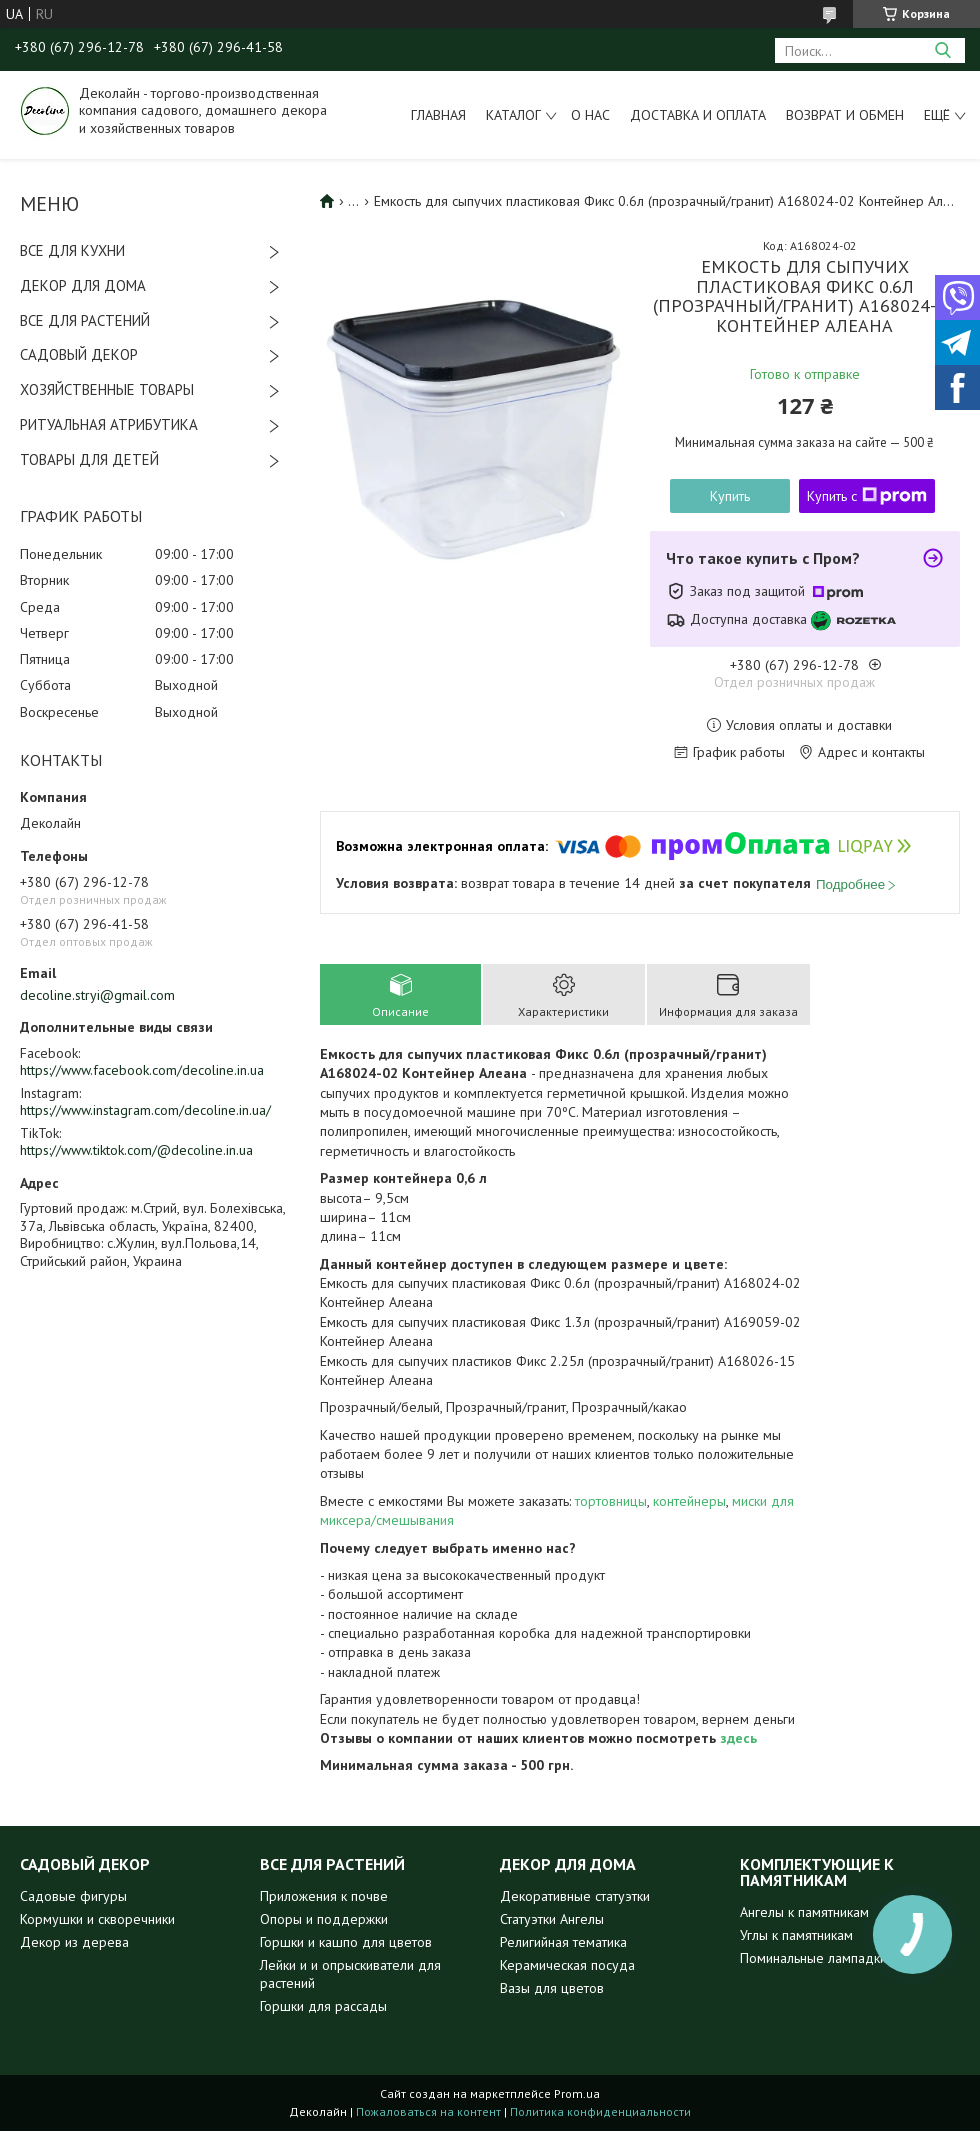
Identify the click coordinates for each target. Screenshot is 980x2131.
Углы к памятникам (796, 1935)
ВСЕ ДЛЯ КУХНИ (72, 250)
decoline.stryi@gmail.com (97, 995)
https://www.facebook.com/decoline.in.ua (142, 1070)
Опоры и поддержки (324, 1919)
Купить (730, 496)
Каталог (513, 115)
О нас (590, 115)
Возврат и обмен (845, 115)
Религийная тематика (563, 1942)
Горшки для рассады (323, 2006)
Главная (438, 115)
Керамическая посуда (567, 1965)
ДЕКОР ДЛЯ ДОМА (83, 285)
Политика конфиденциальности (600, 2111)
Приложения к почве (324, 1896)
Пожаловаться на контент (428, 2111)
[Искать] (942, 50)
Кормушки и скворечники (97, 1919)
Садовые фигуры (73, 1896)
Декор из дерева (74, 1942)
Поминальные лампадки (813, 1958)
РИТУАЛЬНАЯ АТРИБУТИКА (109, 424)
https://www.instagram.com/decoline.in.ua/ (145, 1110)
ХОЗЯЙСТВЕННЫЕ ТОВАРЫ (107, 389)
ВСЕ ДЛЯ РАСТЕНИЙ (85, 320)
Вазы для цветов (552, 1988)
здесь (738, 1738)
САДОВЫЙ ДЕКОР (79, 354)
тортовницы (611, 1501)
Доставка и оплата (698, 115)
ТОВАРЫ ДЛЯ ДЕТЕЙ (89, 459)
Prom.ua (577, 2093)
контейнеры (689, 1501)
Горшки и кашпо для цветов (346, 1942)
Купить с (867, 496)
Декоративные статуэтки (575, 1896)
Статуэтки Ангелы (552, 1919)
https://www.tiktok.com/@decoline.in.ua (136, 1150)
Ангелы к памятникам (804, 1912)
